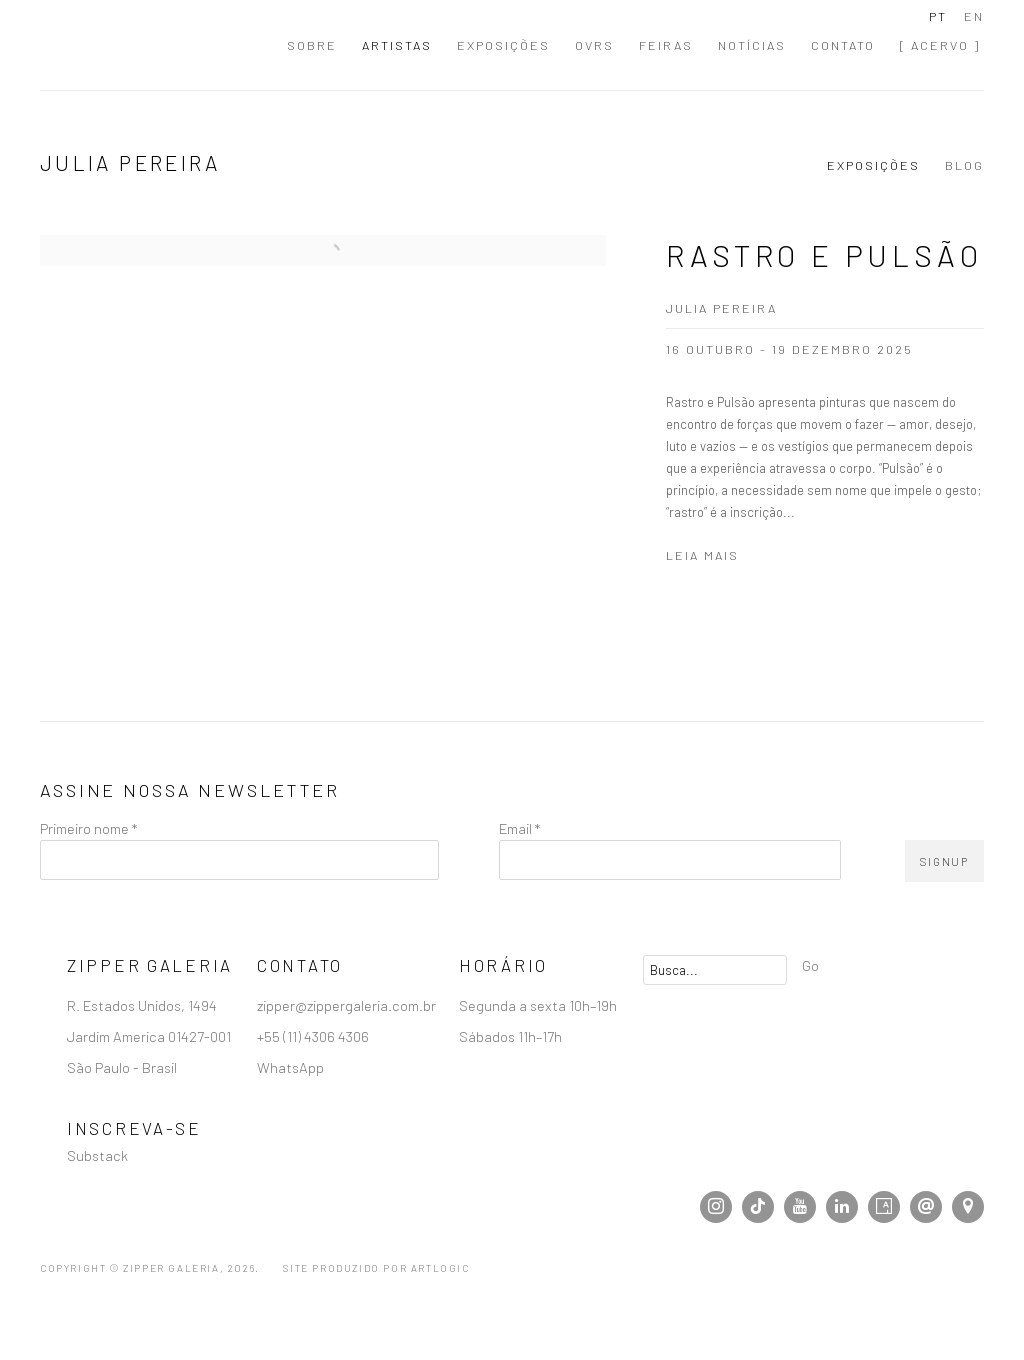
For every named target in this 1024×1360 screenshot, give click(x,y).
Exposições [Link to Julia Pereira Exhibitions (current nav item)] (873, 165)
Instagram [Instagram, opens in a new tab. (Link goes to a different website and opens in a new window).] (716, 1207)
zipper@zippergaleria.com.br (346, 1005)
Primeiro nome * (88, 828)
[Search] (715, 970)
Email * (519, 828)
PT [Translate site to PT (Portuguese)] (938, 16)
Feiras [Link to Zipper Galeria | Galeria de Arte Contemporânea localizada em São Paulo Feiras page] (666, 45)
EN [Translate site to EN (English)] (974, 16)
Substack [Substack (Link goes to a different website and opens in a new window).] (97, 1155)
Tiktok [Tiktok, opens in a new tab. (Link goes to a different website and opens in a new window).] (758, 1207)
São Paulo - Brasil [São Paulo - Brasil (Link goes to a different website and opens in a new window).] (123, 1067)
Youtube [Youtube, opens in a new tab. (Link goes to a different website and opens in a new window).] (800, 1207)
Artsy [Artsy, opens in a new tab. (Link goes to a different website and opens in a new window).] (884, 1207)
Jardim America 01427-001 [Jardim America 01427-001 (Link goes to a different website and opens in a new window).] (150, 1036)
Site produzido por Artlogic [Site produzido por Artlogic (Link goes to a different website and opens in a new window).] (376, 1268)
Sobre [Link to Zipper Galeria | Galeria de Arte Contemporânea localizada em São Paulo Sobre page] (312, 45)
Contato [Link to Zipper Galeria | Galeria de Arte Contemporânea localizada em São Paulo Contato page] (843, 45)
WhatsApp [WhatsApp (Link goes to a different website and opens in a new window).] (290, 1067)
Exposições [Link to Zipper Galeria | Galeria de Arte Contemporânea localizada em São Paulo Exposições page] (503, 45)
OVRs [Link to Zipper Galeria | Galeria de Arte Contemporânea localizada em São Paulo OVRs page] (594, 45)
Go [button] (810, 965)
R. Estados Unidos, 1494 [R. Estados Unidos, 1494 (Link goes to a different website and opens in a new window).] (143, 1005)
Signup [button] (944, 861)
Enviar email (926, 1207)
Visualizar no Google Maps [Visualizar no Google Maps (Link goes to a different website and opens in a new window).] (968, 1207)
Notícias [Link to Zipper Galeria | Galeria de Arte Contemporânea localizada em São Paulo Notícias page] (752, 45)
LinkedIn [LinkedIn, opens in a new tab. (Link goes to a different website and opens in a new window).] (842, 1207)
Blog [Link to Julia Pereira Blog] (964, 165)
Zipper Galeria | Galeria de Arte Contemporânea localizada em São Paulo (150, 45)
